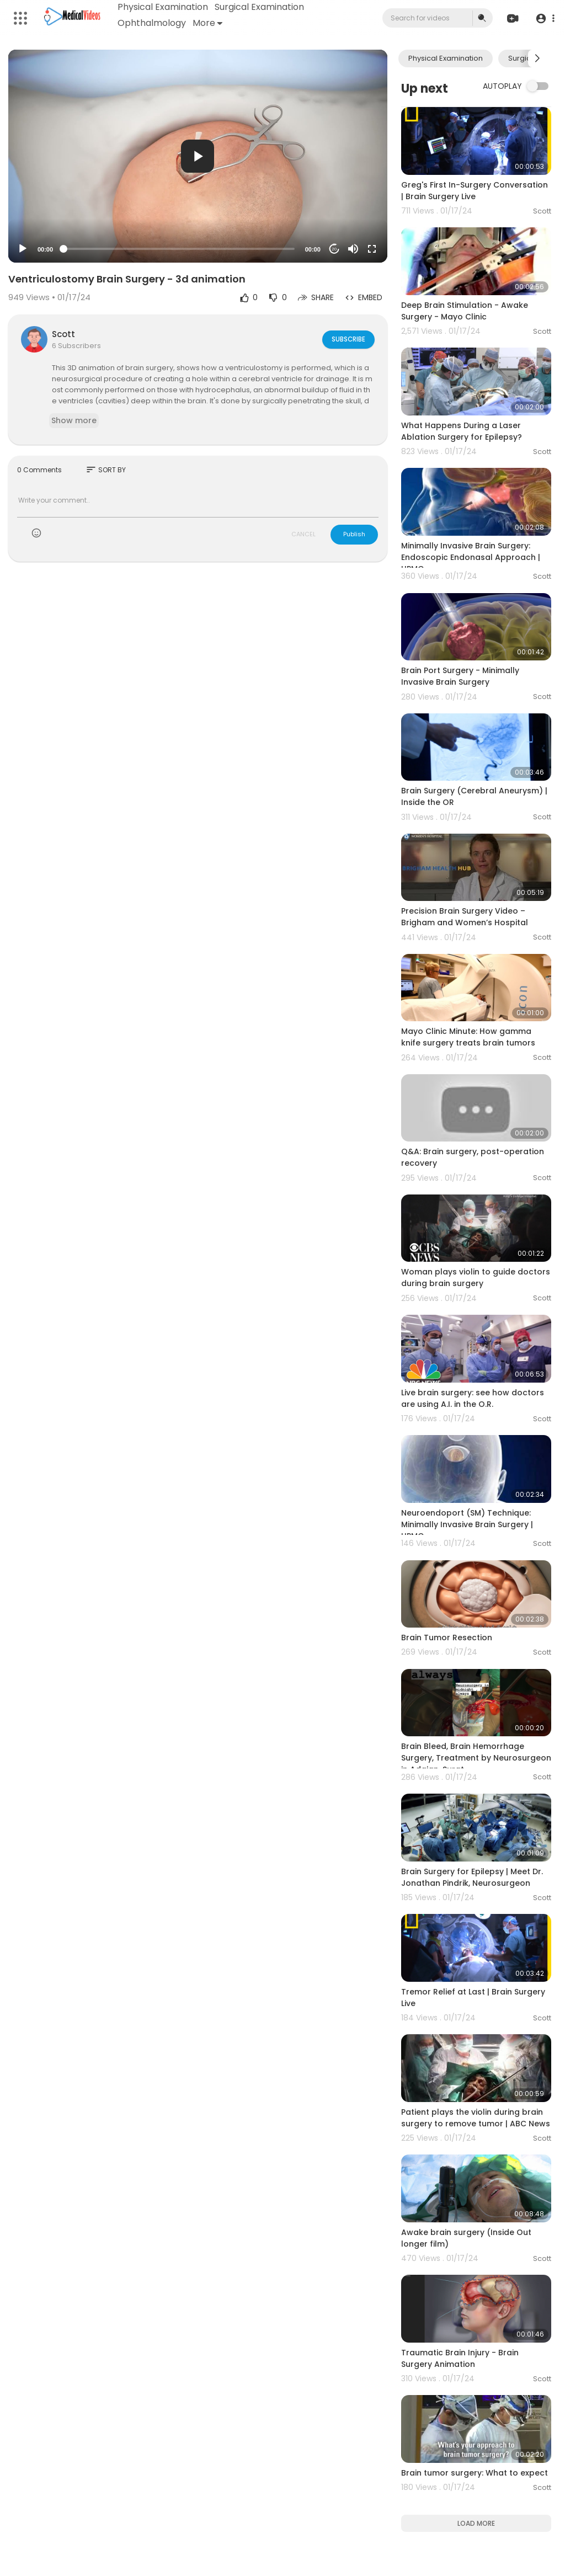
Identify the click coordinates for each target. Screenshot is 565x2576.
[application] (197, 156)
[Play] (22, 248)
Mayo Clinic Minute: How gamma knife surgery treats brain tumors (468, 1037)
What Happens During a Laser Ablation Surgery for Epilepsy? (461, 431)
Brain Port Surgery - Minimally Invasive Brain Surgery (460, 676)
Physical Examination (163, 7)
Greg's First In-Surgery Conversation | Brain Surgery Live (474, 190)
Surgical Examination (260, 7)
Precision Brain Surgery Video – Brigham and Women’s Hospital (464, 916)
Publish (354, 534)
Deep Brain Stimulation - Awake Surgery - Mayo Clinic (464, 311)
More (208, 23)
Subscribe (348, 338)
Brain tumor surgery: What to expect (474, 2472)
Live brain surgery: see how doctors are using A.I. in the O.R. (472, 1398)
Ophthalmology (152, 23)
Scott (63, 334)
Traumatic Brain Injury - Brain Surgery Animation (460, 2358)
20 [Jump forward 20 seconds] (334, 249)
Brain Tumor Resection (446, 1637)
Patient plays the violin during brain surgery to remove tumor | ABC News (475, 2117)
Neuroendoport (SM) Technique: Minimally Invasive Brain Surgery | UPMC (467, 1524)
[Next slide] (537, 58)
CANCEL (303, 534)
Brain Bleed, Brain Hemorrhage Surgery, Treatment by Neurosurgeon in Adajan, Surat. (476, 1758)
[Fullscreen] (371, 248)
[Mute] (353, 248)
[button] (544, 18)
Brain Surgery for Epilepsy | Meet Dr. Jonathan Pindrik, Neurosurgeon (472, 1877)
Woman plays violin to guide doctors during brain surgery (475, 1277)
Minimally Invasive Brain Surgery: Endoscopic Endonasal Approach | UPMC (470, 557)
